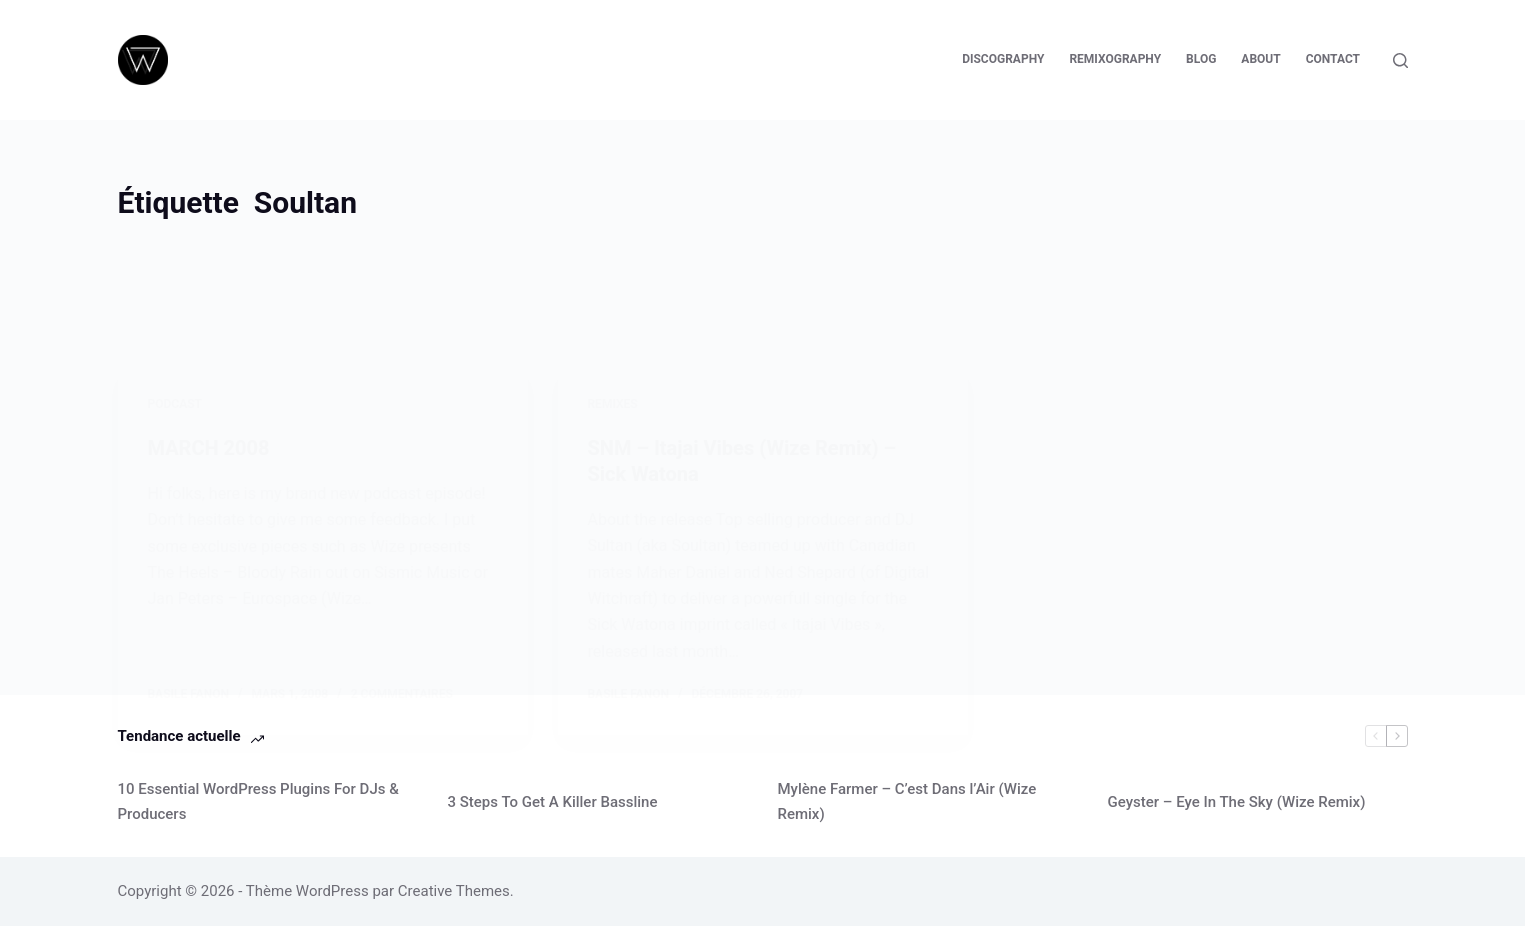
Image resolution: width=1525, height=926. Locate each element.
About (1260, 59)
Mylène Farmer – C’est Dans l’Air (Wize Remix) (907, 801)
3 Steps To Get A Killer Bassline (553, 802)
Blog (1201, 59)
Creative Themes (454, 891)
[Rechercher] (1400, 60)
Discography (1003, 59)
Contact (1333, 59)
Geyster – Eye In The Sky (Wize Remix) (1237, 802)
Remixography (1115, 59)
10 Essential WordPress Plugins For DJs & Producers (258, 801)
